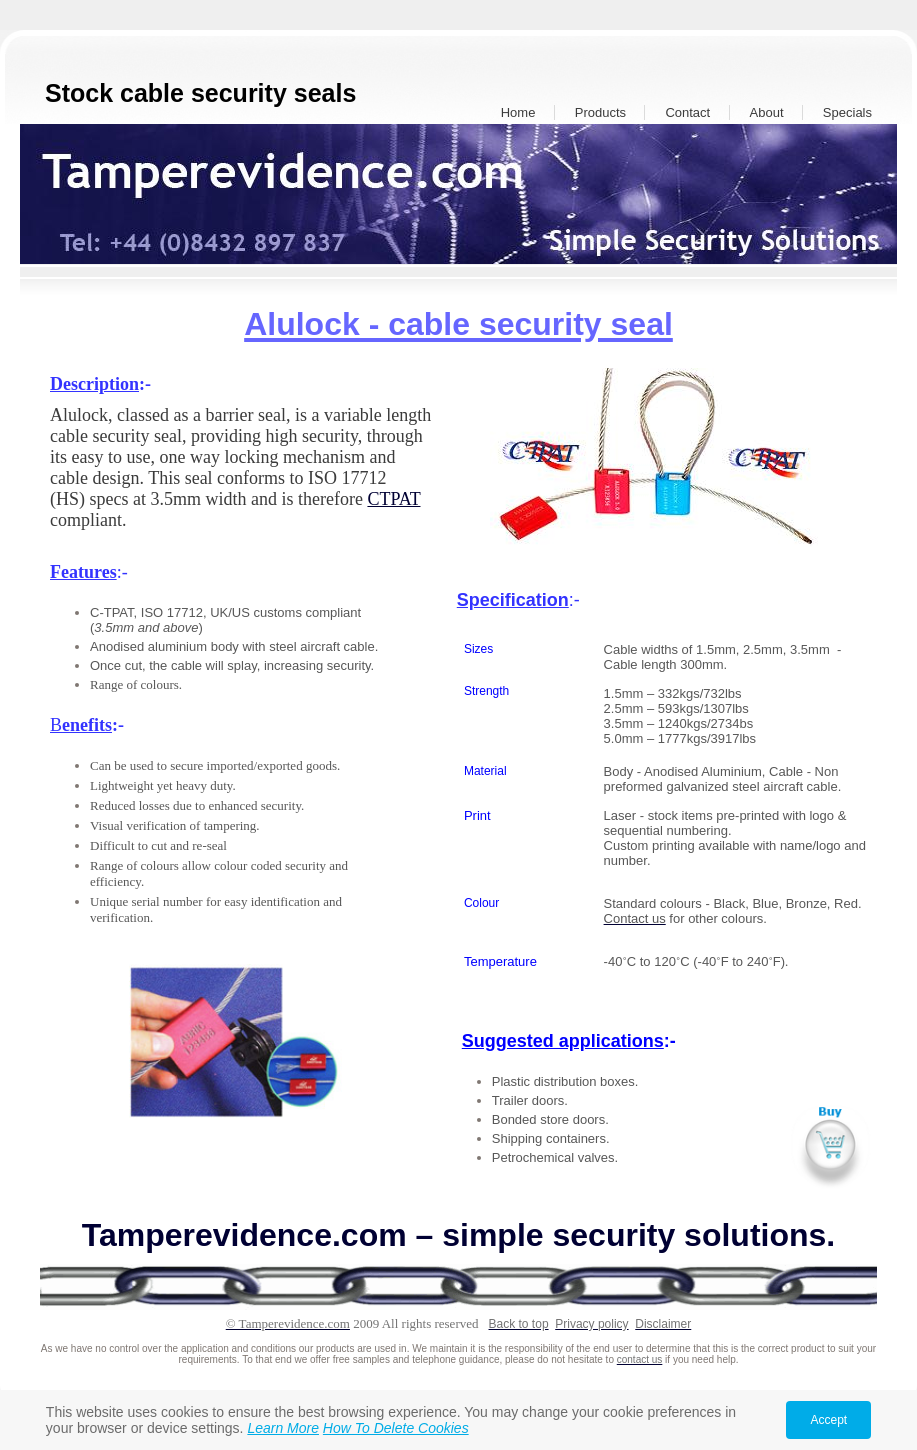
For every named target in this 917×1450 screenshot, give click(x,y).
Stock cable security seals (200, 93)
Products (600, 112)
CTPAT (393, 499)
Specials (847, 112)
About (767, 112)
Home (518, 112)
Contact (687, 112)
